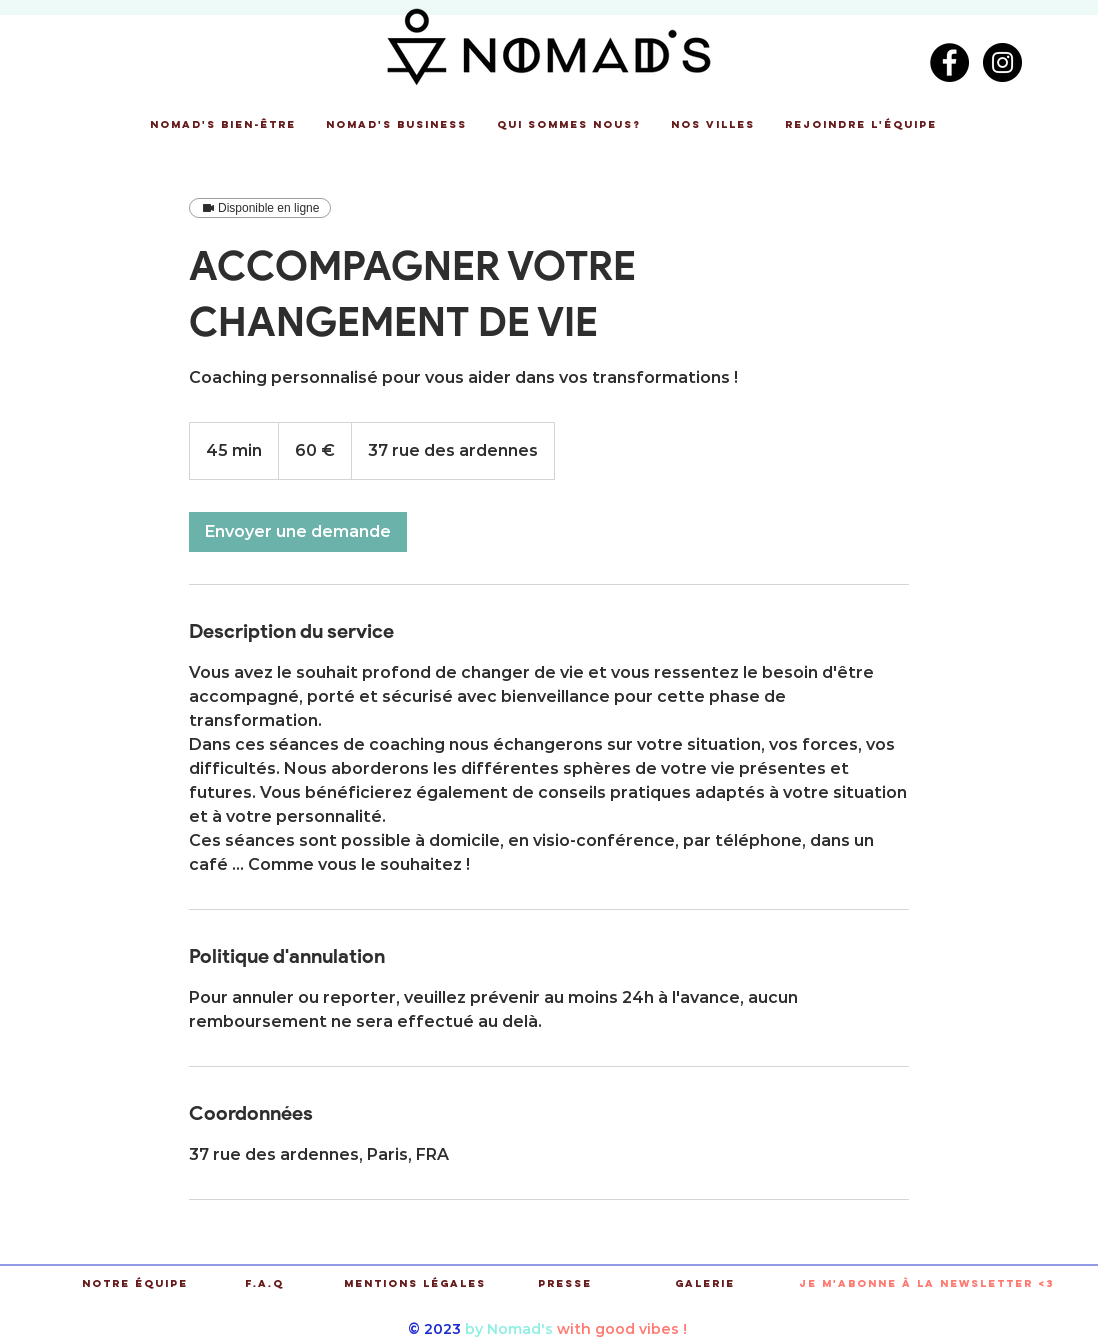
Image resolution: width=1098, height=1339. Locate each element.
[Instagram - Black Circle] (1002, 62)
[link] (298, 532)
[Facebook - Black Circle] (949, 62)
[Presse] (564, 1284)
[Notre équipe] (134, 1284)
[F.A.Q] (264, 1284)
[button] (223, 125)
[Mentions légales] (414, 1284)
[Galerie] (704, 1284)
